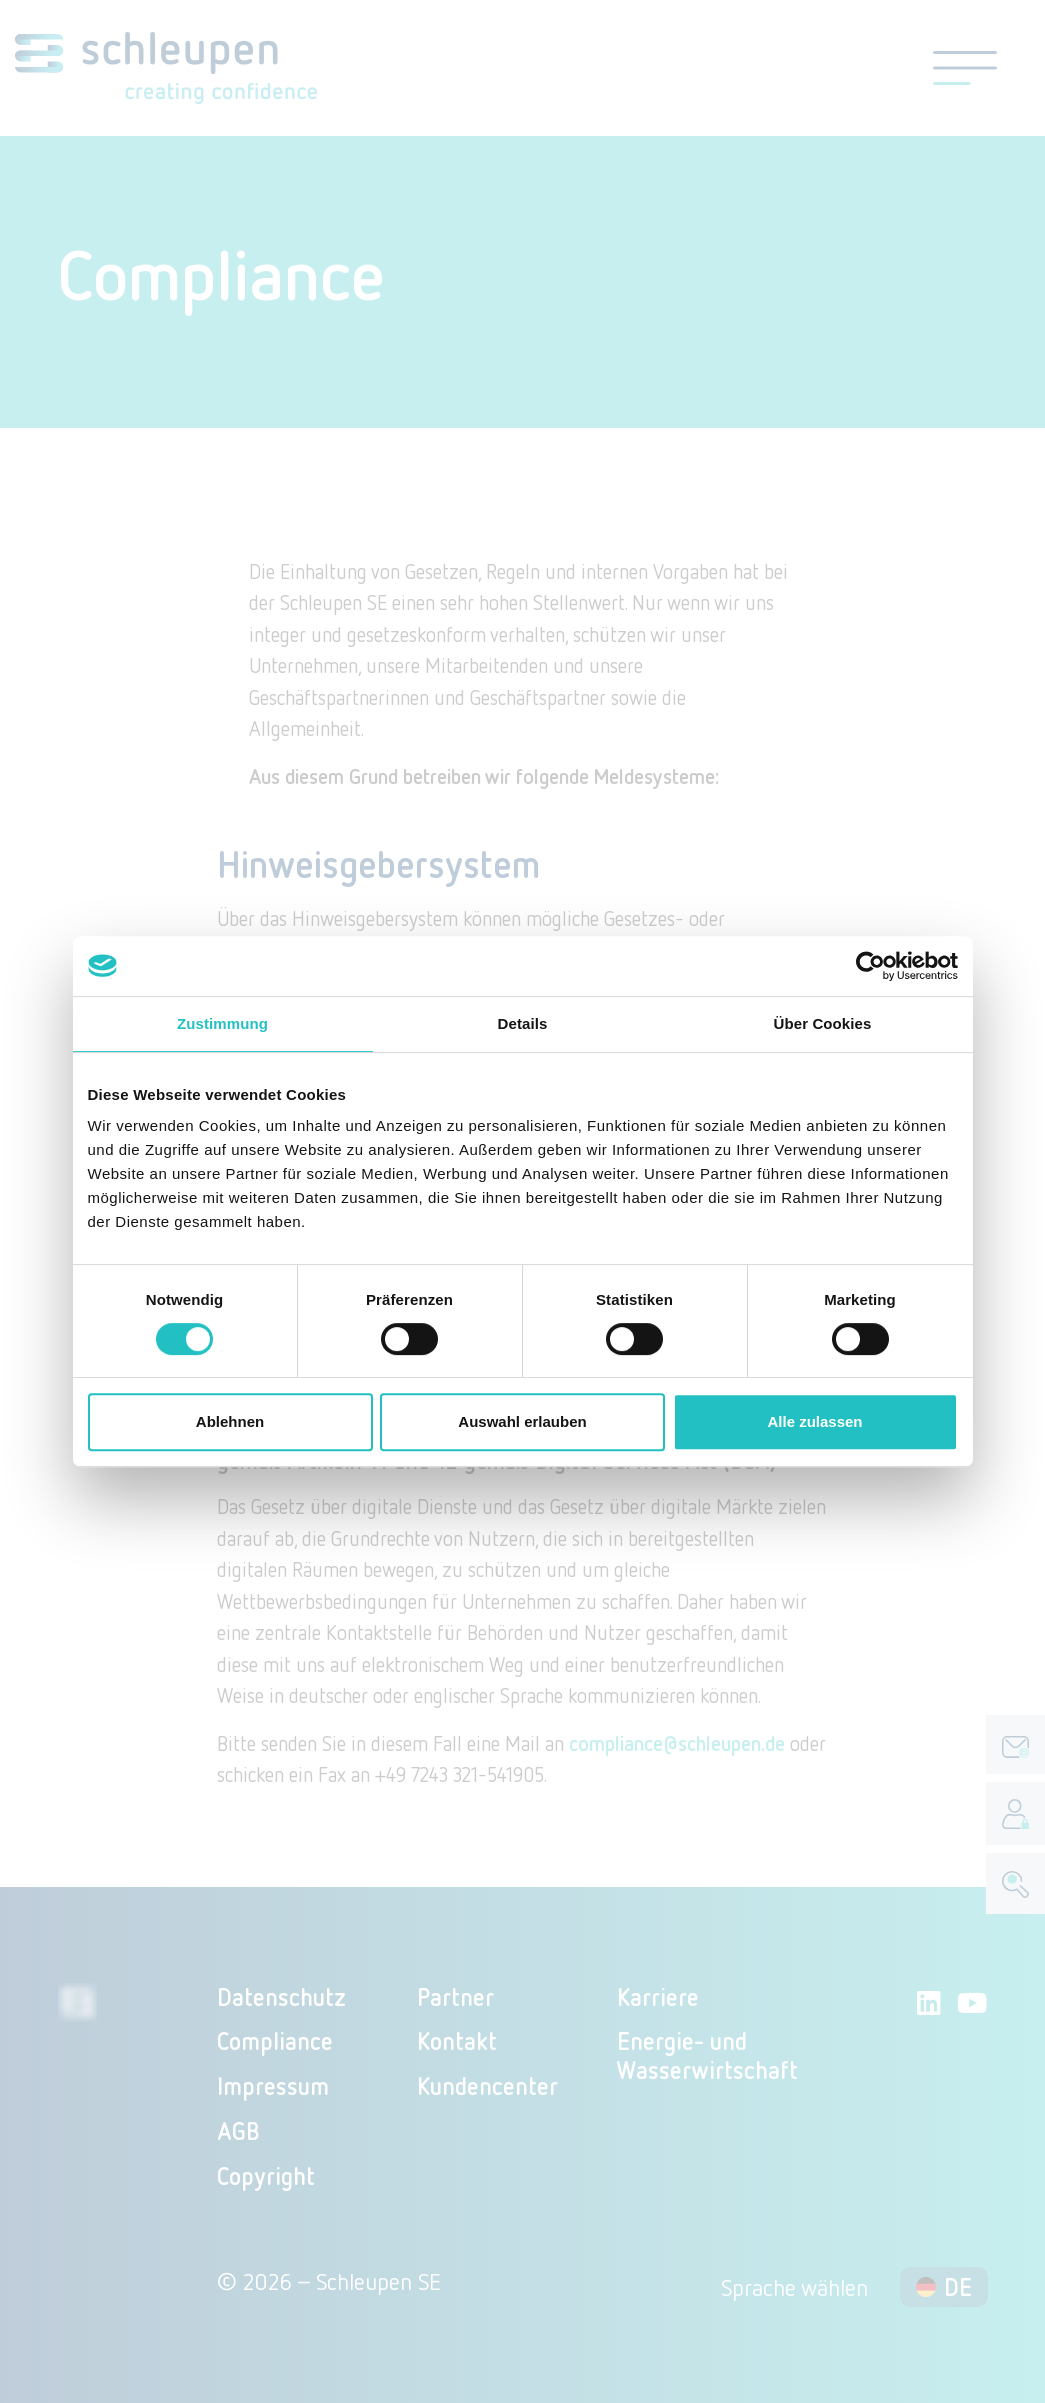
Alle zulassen (814, 1421)
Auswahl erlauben (522, 1421)
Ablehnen (230, 1421)
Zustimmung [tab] (222, 1023)
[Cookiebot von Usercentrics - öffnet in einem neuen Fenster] (870, 966)
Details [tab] (523, 1023)
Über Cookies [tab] (823, 1023)
